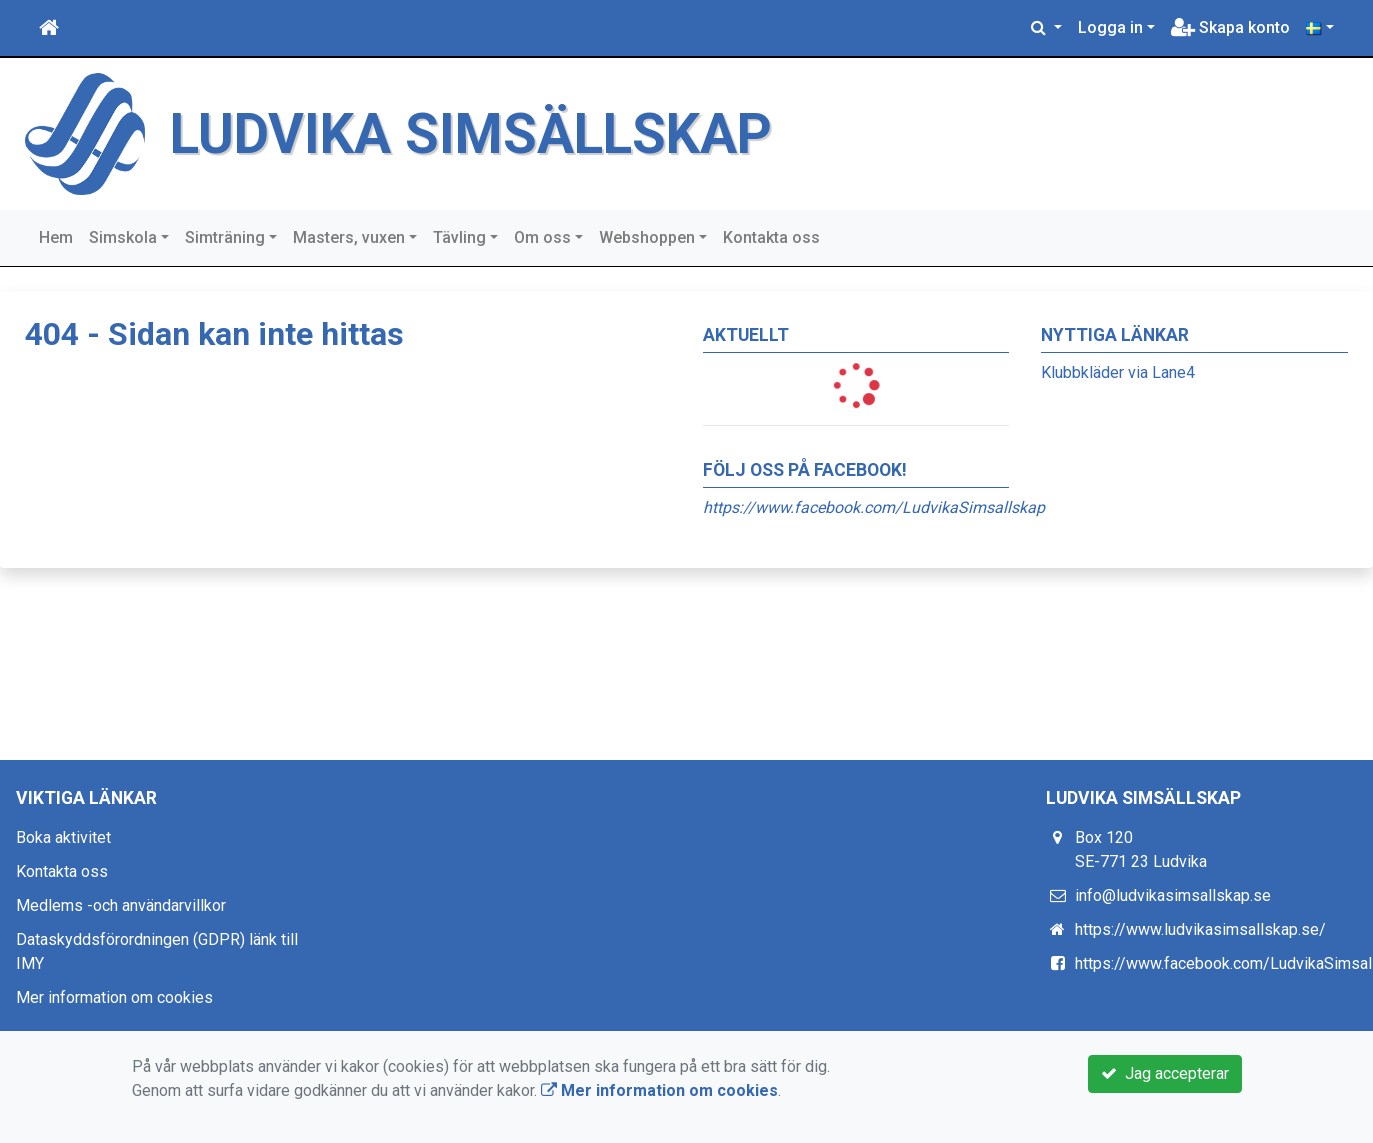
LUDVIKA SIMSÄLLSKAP (471, 134)
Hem (56, 237)
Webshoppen (647, 237)
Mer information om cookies (114, 997)
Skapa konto (1230, 27)
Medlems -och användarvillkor (121, 905)
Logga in (1110, 27)
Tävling (459, 237)
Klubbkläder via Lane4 (1118, 372)
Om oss (542, 237)
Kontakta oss (771, 237)
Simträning (225, 237)
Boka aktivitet (63, 837)
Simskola (123, 237)
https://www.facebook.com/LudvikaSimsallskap (874, 507)
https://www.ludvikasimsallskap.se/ (1200, 929)
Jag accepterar (1165, 1073)
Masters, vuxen (349, 237)
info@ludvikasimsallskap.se (1173, 895)
